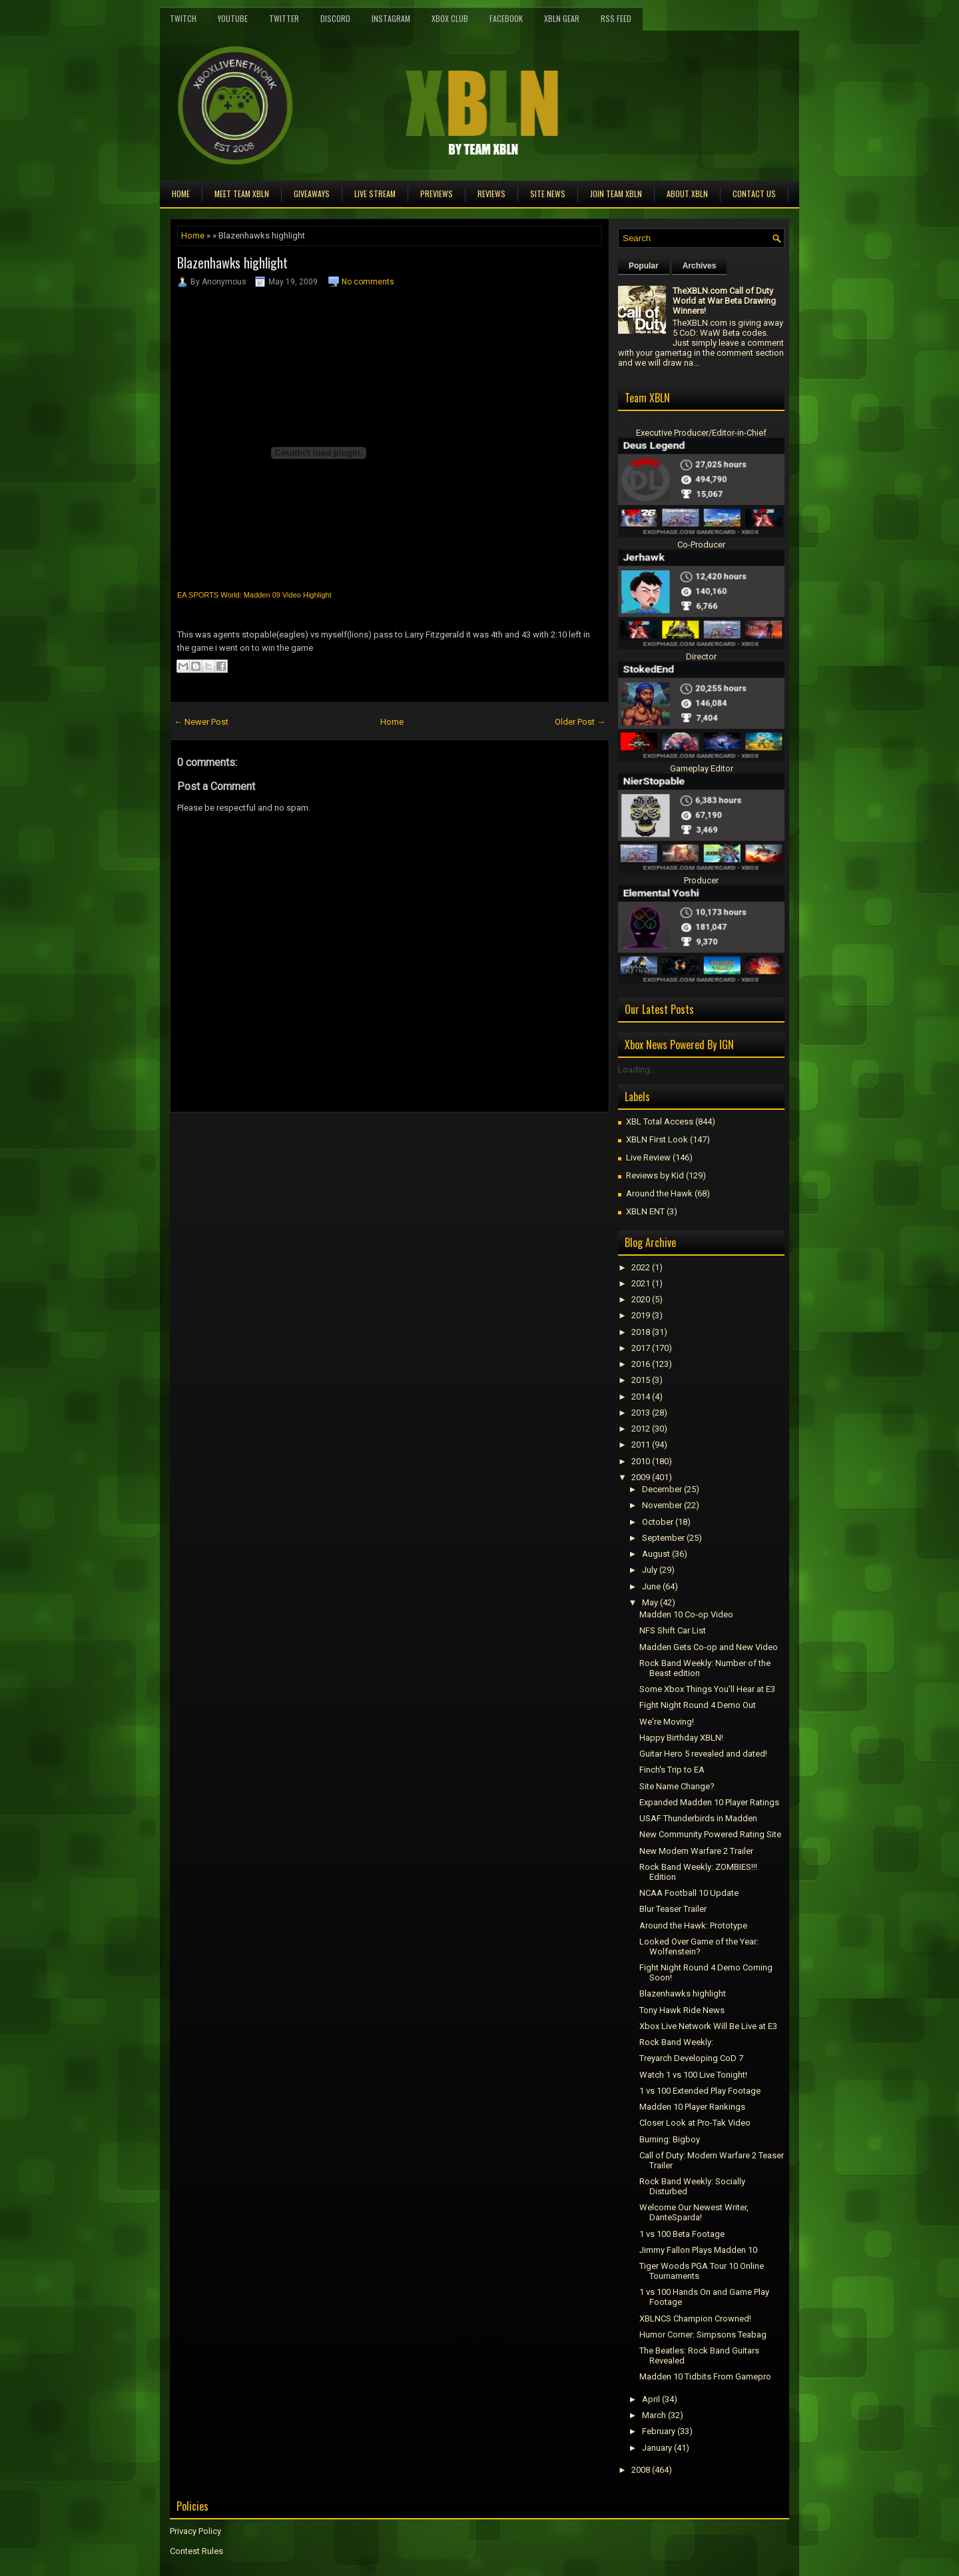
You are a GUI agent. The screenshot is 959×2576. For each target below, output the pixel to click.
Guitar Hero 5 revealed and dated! (703, 1754)
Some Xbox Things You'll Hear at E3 (707, 1689)
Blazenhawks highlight (232, 262)
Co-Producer (701, 545)
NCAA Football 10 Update (689, 1893)
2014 (640, 1397)
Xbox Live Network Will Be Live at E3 (708, 2026)
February (658, 2431)
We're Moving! (666, 1722)
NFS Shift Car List (672, 1630)
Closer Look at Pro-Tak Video (695, 2123)
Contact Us (754, 193)
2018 (640, 1332)
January (657, 2448)
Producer (701, 880)
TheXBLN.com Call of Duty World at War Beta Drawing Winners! (724, 301)
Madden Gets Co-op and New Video (708, 1647)
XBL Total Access (659, 1121)
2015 (640, 1380)
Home (181, 193)
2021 (640, 1283)
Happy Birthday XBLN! (681, 1738)
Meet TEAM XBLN (241, 193)
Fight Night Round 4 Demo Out (697, 1705)
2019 (640, 1315)
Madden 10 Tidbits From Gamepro (705, 2376)
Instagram (391, 18)
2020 (640, 1299)
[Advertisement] (325, 1142)
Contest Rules (196, 2551)
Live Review (648, 1157)
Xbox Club (450, 18)
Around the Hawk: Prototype (693, 1926)
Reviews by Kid (655, 1175)
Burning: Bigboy (669, 2139)
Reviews (491, 193)
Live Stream (375, 193)
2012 (640, 1429)
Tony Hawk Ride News (682, 2010)
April (651, 2399)
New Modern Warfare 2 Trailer (696, 1851)
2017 (640, 1348)
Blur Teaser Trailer (673, 1909)
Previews (436, 193)
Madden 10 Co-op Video (686, 1614)
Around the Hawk (659, 1193)
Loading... (637, 1069)
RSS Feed (616, 18)
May (650, 1602)
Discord (335, 18)
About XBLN (687, 193)
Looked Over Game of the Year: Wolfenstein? (699, 1946)
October (657, 1522)
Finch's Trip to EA (672, 1770)
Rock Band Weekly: (676, 2042)
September (663, 1538)
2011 (640, 1445)
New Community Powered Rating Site (710, 1834)
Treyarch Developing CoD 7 (691, 2058)
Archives (700, 265)
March (654, 2415)
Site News (547, 193)
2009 (640, 1477)
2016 (640, 1364)
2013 (640, 1413)
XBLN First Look (657, 1139)
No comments (368, 281)
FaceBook (506, 18)
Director (701, 656)
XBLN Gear (561, 18)
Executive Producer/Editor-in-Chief (701, 433)
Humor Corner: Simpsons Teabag (703, 2335)
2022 (640, 1267)
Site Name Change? (677, 1786)
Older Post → (580, 722)
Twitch (183, 18)
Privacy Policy (195, 2531)
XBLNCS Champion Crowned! (695, 2319)
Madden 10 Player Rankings (692, 2107)
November (662, 1505)
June (651, 1586)
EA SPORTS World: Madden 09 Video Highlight (254, 595)
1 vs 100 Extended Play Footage (700, 2091)
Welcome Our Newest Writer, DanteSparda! (694, 2212)
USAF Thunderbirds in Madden (698, 1818)
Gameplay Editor (701, 768)
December (662, 1489)
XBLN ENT (645, 1211)
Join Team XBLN (616, 193)
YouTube (233, 18)
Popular (644, 265)
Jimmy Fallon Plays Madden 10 (698, 2250)
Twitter (284, 18)
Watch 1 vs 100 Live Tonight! (693, 2075)
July (649, 1570)
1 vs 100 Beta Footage (682, 2234)
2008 (640, 2470)
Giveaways (312, 193)
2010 (640, 1461)
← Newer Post (201, 722)
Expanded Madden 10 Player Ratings (709, 1802)
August (656, 1554)
